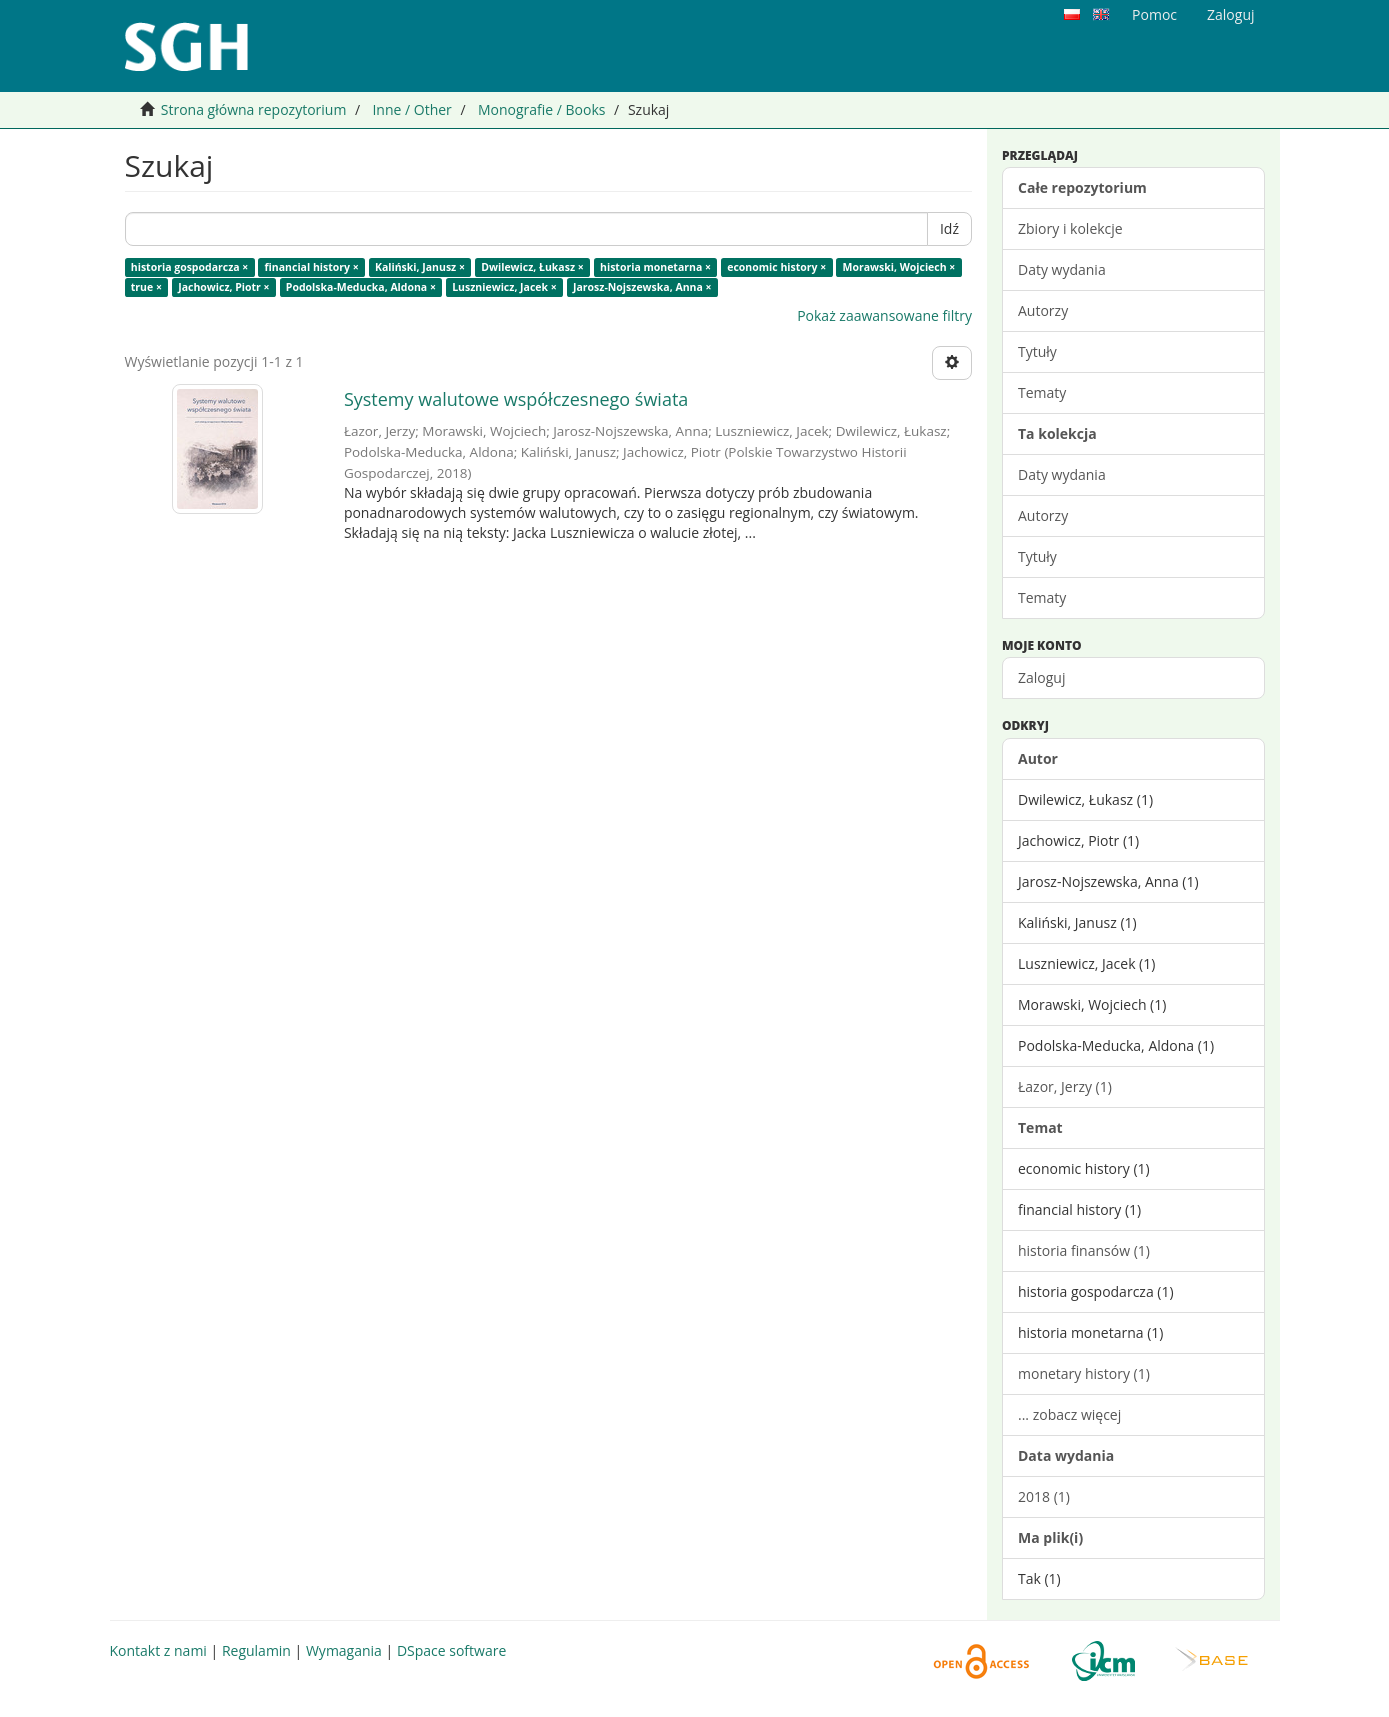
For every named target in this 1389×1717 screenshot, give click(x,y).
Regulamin (256, 1650)
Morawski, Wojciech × (899, 267)
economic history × (776, 267)
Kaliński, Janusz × (420, 267)
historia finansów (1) (1084, 1250)
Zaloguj (1041, 677)
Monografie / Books (542, 109)
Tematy (1042, 392)
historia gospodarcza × (190, 267)
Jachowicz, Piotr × (223, 287)
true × (146, 287)
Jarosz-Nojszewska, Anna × (642, 287)
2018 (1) (1044, 1496)
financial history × (312, 267)
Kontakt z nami (158, 1650)
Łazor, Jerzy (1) (1065, 1086)
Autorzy (1043, 310)
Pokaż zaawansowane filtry (884, 315)
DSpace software (451, 1650)
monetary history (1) (1084, 1373)
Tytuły (1037, 351)
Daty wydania (1062, 269)
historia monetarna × (655, 267)
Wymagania (344, 1650)
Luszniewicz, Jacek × (504, 287)
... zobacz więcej (1069, 1414)
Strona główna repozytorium (254, 109)
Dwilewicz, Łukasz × (532, 267)
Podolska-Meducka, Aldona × (361, 287)
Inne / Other (411, 109)
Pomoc (1154, 14)
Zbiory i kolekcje (1070, 228)
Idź (949, 228)
